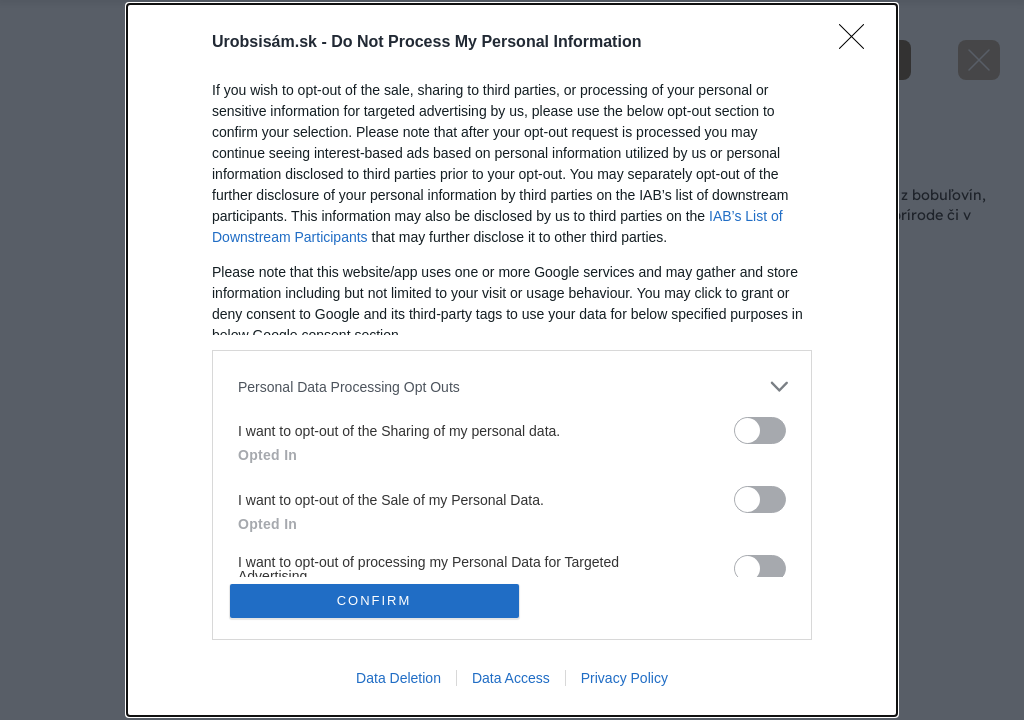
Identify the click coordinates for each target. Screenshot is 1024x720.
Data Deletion (398, 678)
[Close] (858, 43)
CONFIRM (374, 600)
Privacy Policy (624, 678)
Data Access (511, 678)
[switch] (760, 430)
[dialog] (512, 360)
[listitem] (512, 386)
